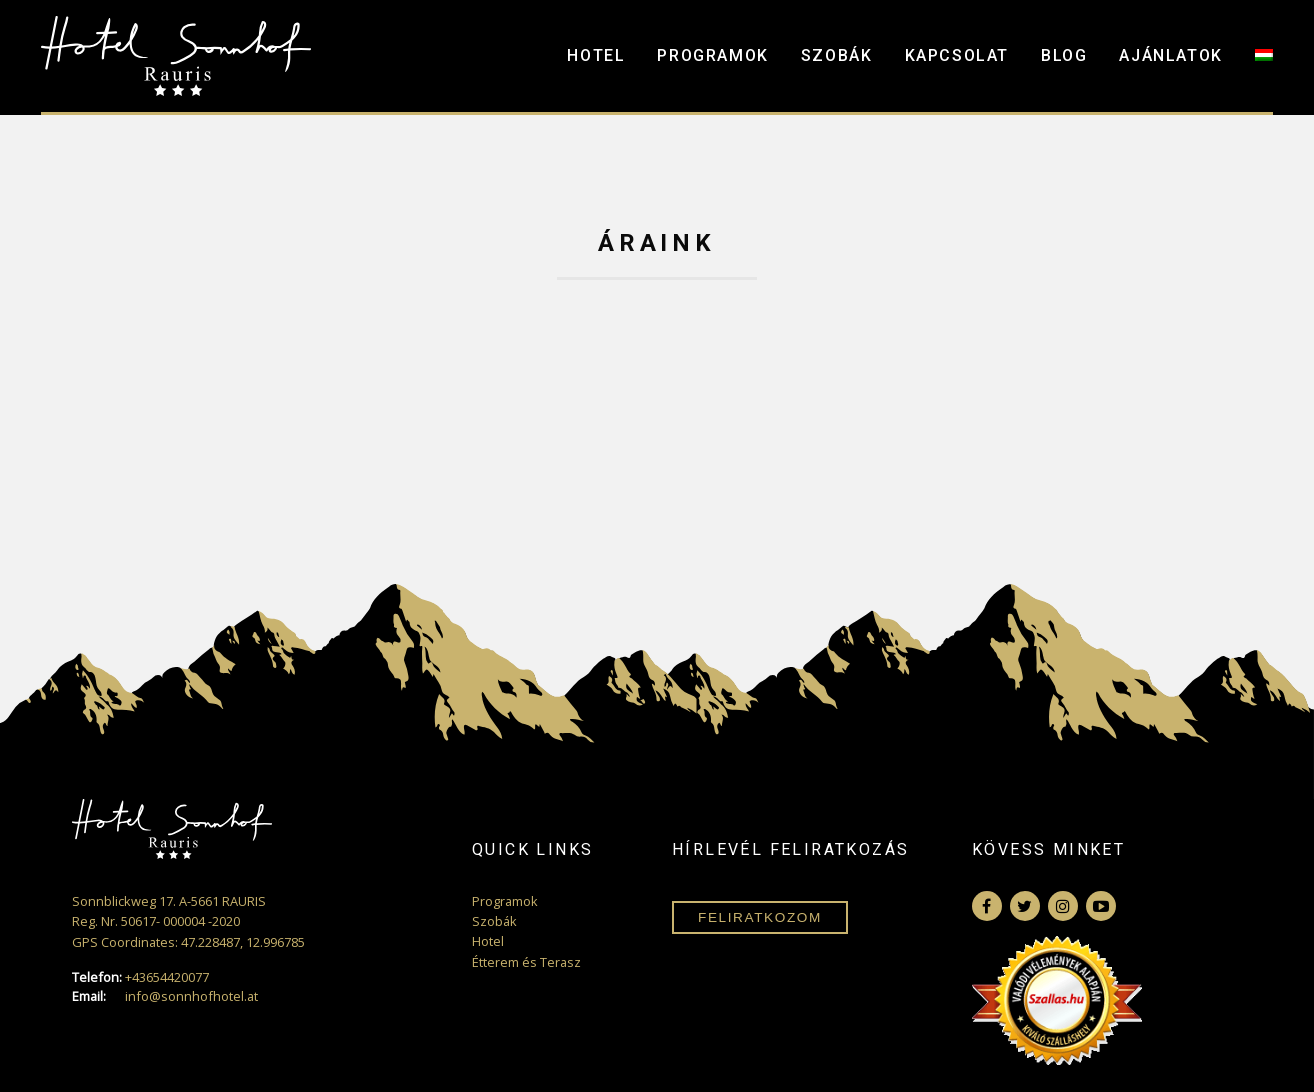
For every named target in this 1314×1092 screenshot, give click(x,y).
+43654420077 (140, 977)
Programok (712, 55)
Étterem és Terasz (526, 962)
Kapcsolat (957, 55)
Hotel (596, 55)
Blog (1064, 55)
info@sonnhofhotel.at (165, 996)
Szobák (837, 55)
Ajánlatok (1170, 55)
